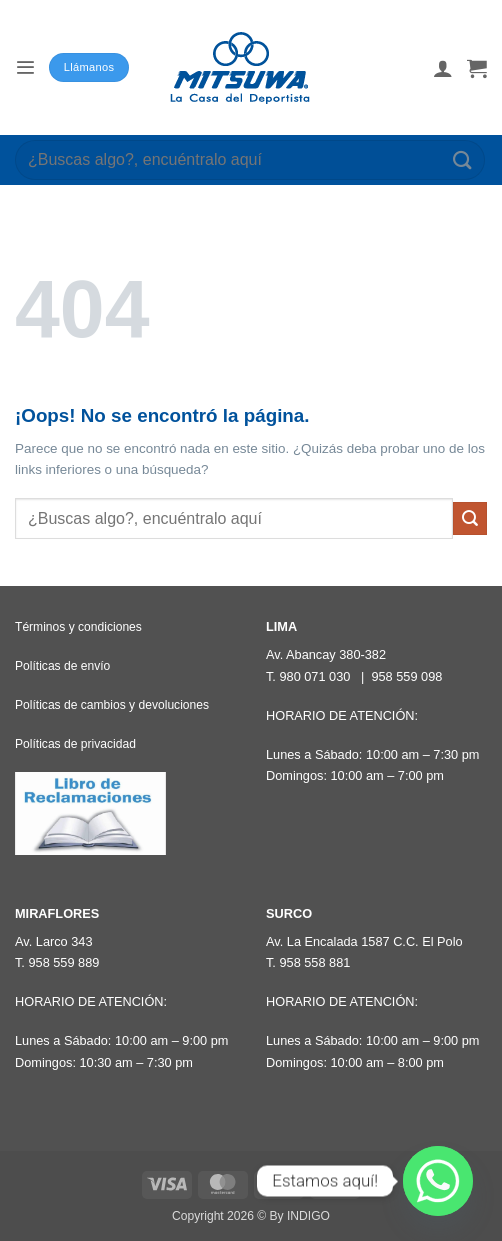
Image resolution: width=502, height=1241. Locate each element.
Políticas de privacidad (75, 744)
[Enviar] (463, 159)
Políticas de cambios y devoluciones (112, 705)
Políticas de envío (62, 666)
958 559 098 (406, 676)
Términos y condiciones (78, 627)
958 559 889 (63, 962)
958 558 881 (314, 962)
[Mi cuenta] (443, 68)
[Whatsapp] (438, 1181)
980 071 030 (314, 676)
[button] (25, 67)
